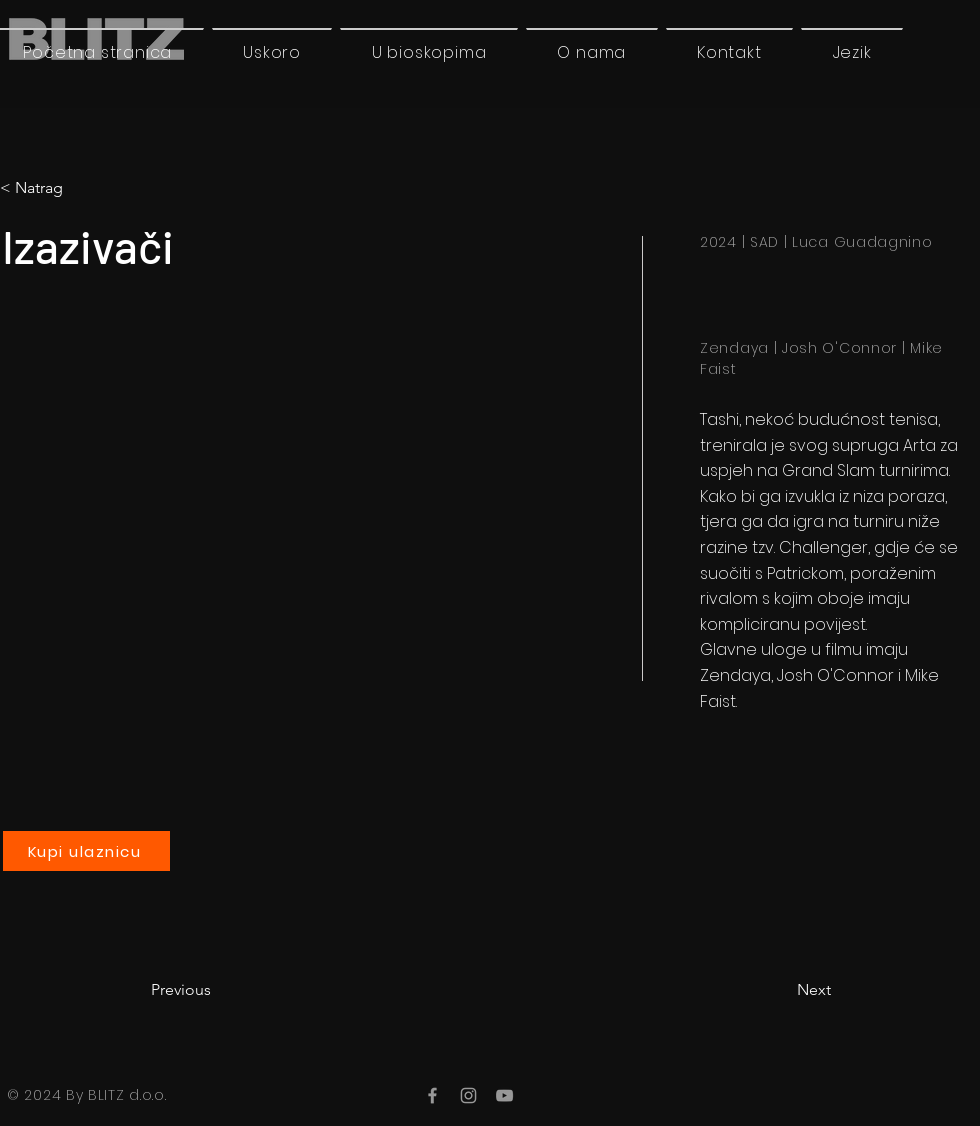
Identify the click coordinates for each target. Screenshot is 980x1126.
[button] (852, 52)
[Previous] (217, 990)
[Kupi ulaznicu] (86, 851)
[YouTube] (504, 1095)
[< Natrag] (83, 188)
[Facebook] (432, 1095)
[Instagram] (468, 1095)
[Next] (781, 990)
